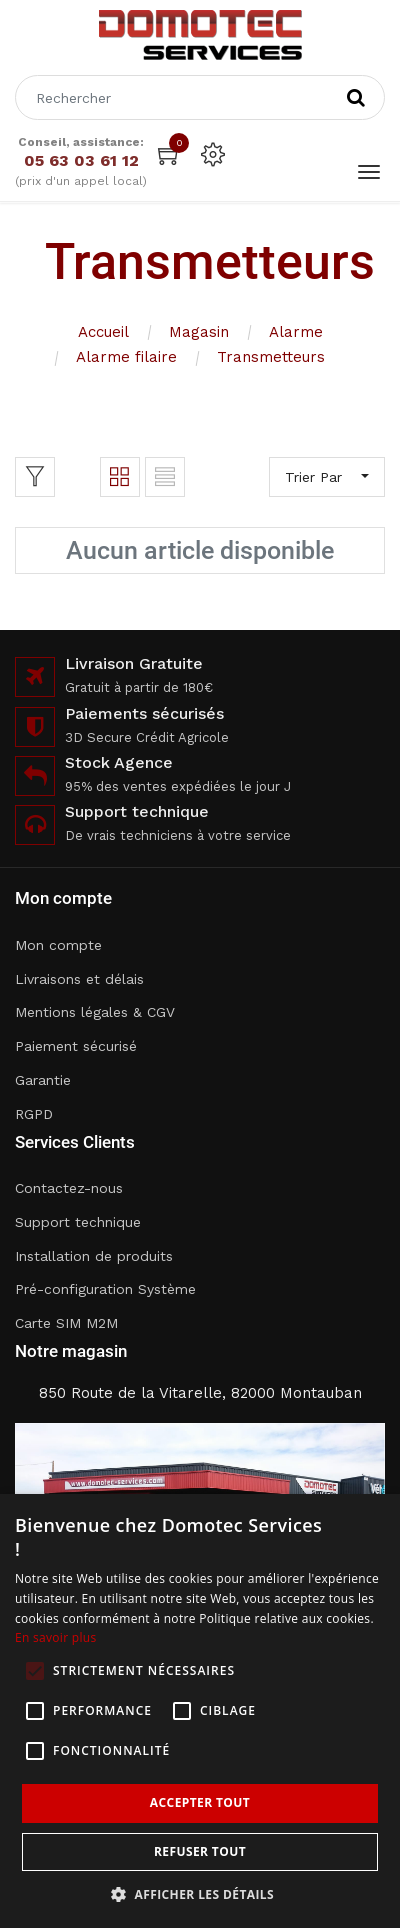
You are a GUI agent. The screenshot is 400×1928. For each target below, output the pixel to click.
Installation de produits (94, 1256)
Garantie (43, 1080)
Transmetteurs (271, 357)
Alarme (296, 332)
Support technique (78, 1222)
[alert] (200, 1711)
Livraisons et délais (79, 979)
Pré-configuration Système (105, 1289)
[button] (200, 1894)
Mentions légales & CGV (95, 1012)
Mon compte (58, 945)
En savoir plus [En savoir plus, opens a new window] (55, 1637)
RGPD (34, 1114)
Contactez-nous (69, 1188)
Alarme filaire (126, 357)
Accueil (103, 332)
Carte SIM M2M (66, 1323)
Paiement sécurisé (76, 1046)
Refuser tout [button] (200, 1851)
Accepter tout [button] (200, 1802)
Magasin (199, 332)
